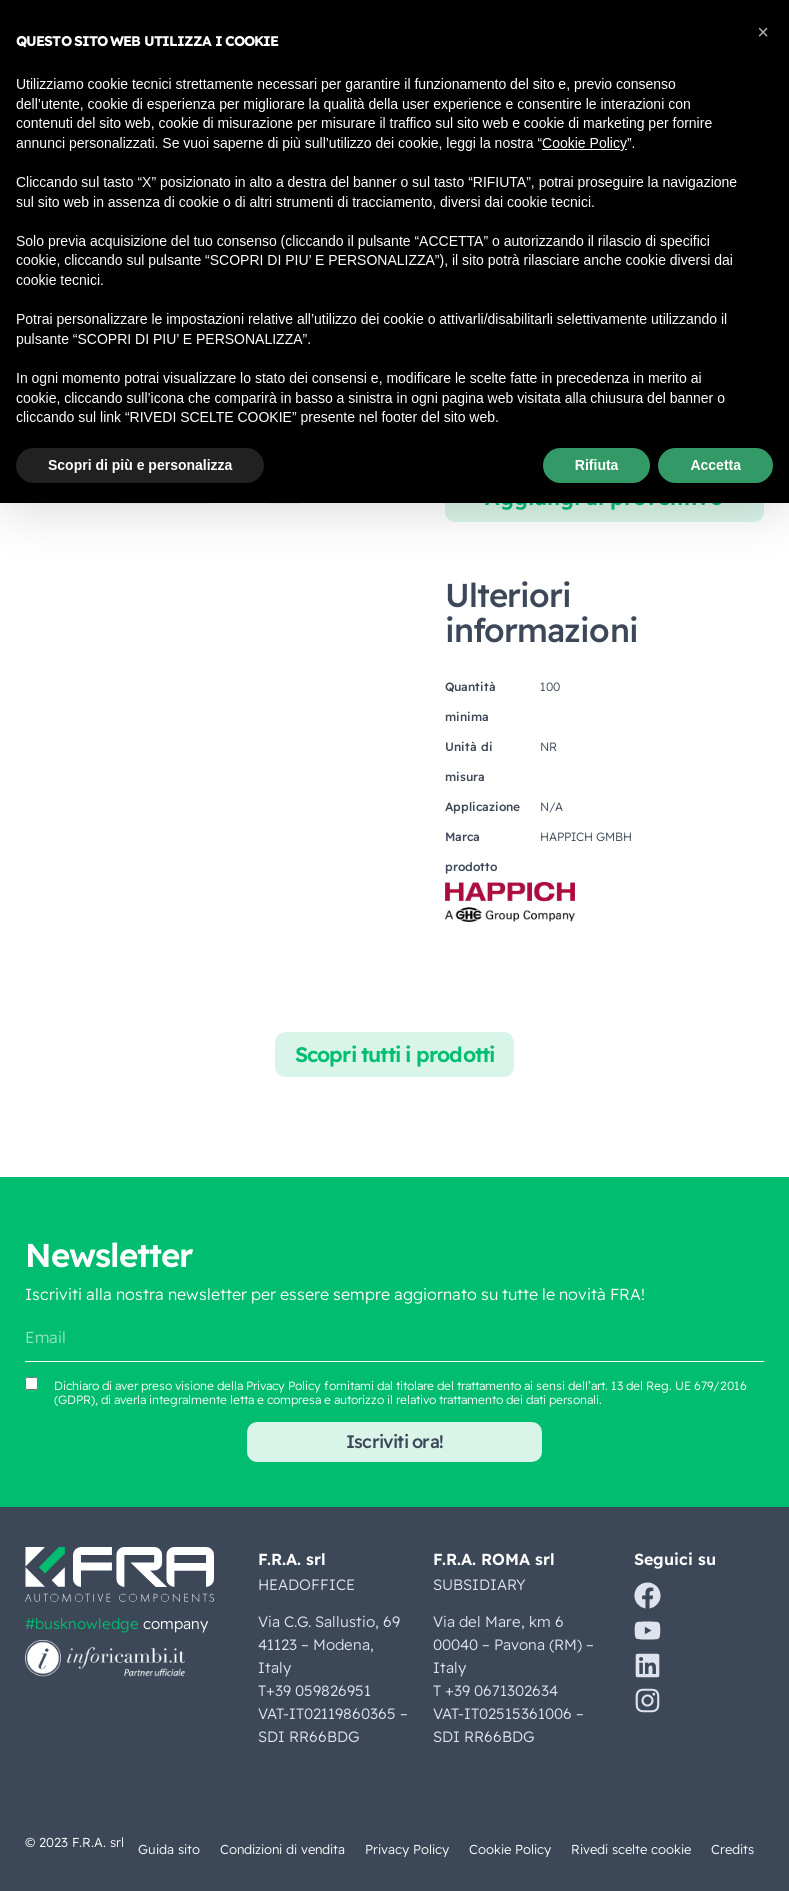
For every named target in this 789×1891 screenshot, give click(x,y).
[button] (763, 32)
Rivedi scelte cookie (631, 1849)
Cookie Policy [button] (584, 143)
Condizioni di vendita (281, 1849)
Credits (732, 1849)
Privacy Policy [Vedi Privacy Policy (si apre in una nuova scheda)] (283, 1385)
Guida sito (166, 1849)
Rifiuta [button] (597, 465)
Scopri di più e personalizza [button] (140, 465)
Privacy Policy (407, 1849)
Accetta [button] (715, 465)
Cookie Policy (510, 1849)
